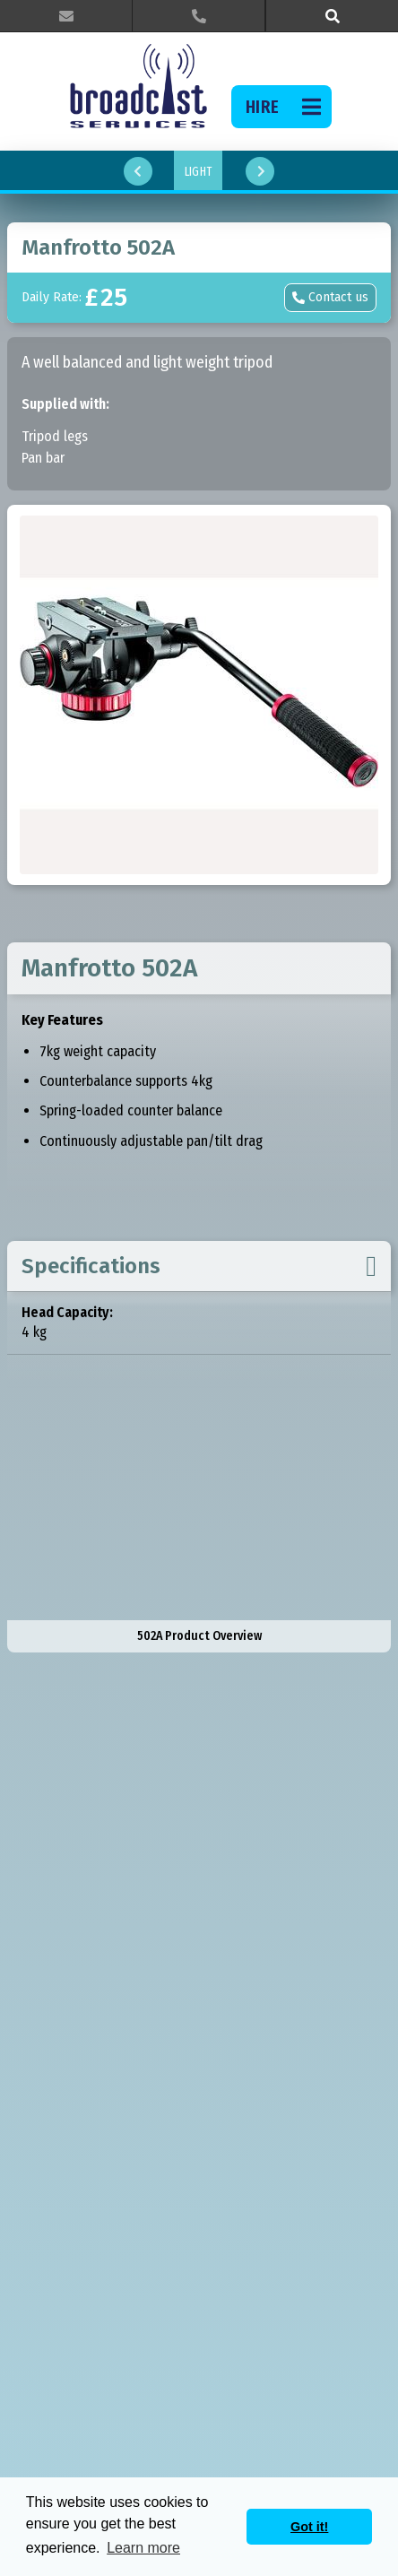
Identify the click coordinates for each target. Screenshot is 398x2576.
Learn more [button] (143, 2547)
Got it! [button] (309, 2527)
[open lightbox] (199, 695)
